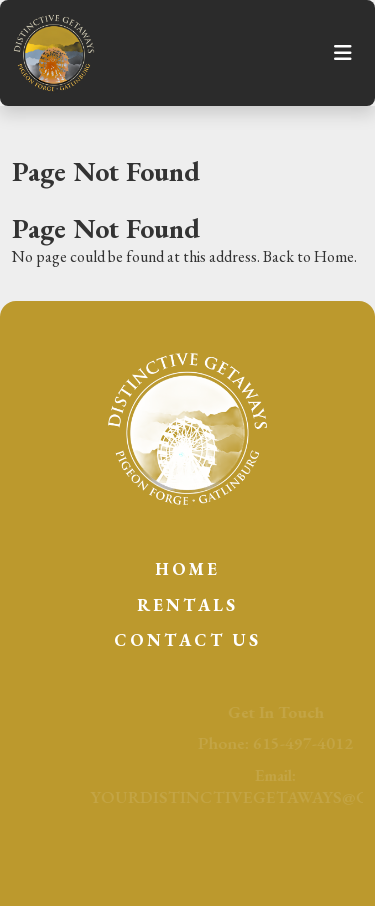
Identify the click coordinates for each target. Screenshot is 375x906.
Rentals (187, 605)
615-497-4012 (310, 743)
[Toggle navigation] (343, 53)
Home (187, 569)
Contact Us (187, 640)
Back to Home (308, 256)
